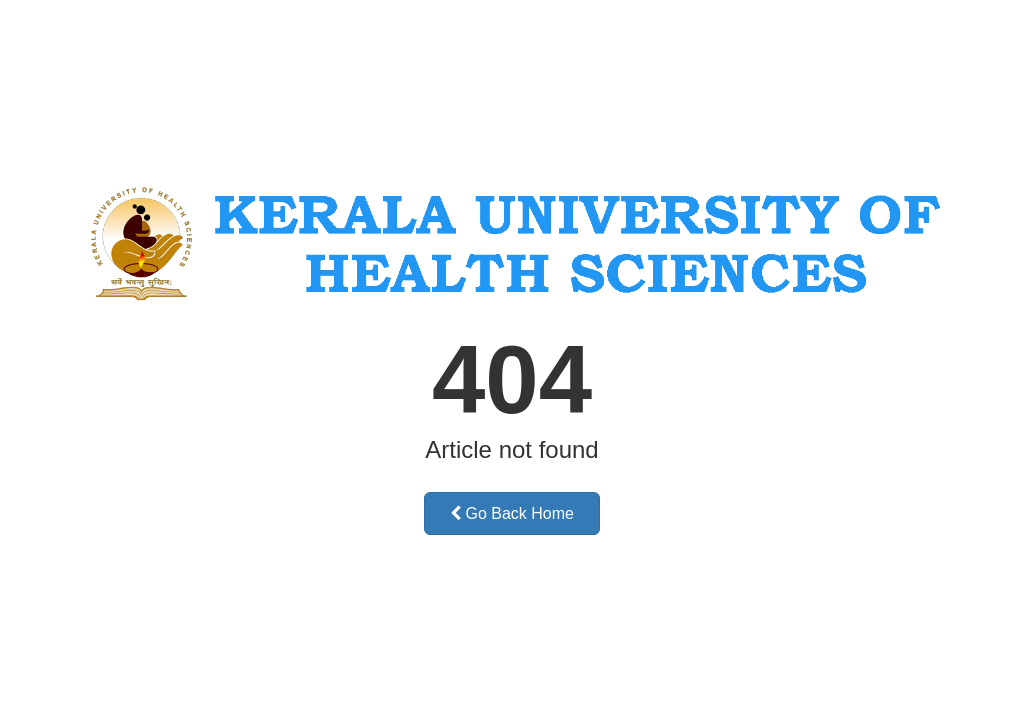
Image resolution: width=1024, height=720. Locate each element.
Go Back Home (512, 513)
